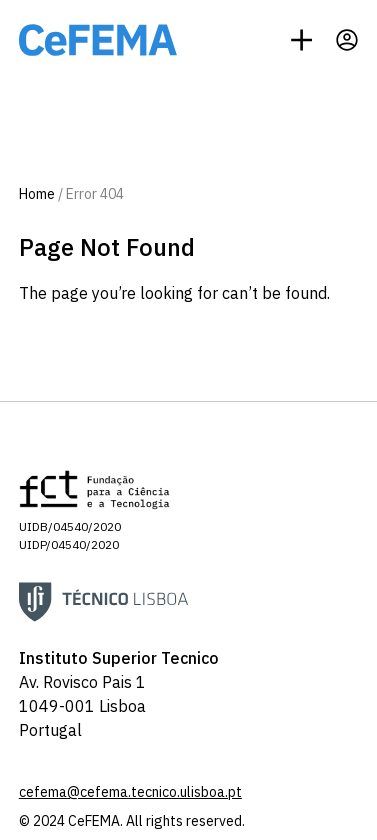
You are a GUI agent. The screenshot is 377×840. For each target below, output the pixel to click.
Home (37, 194)
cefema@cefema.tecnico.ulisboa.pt (130, 792)
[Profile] (347, 40)
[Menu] (301, 40)
